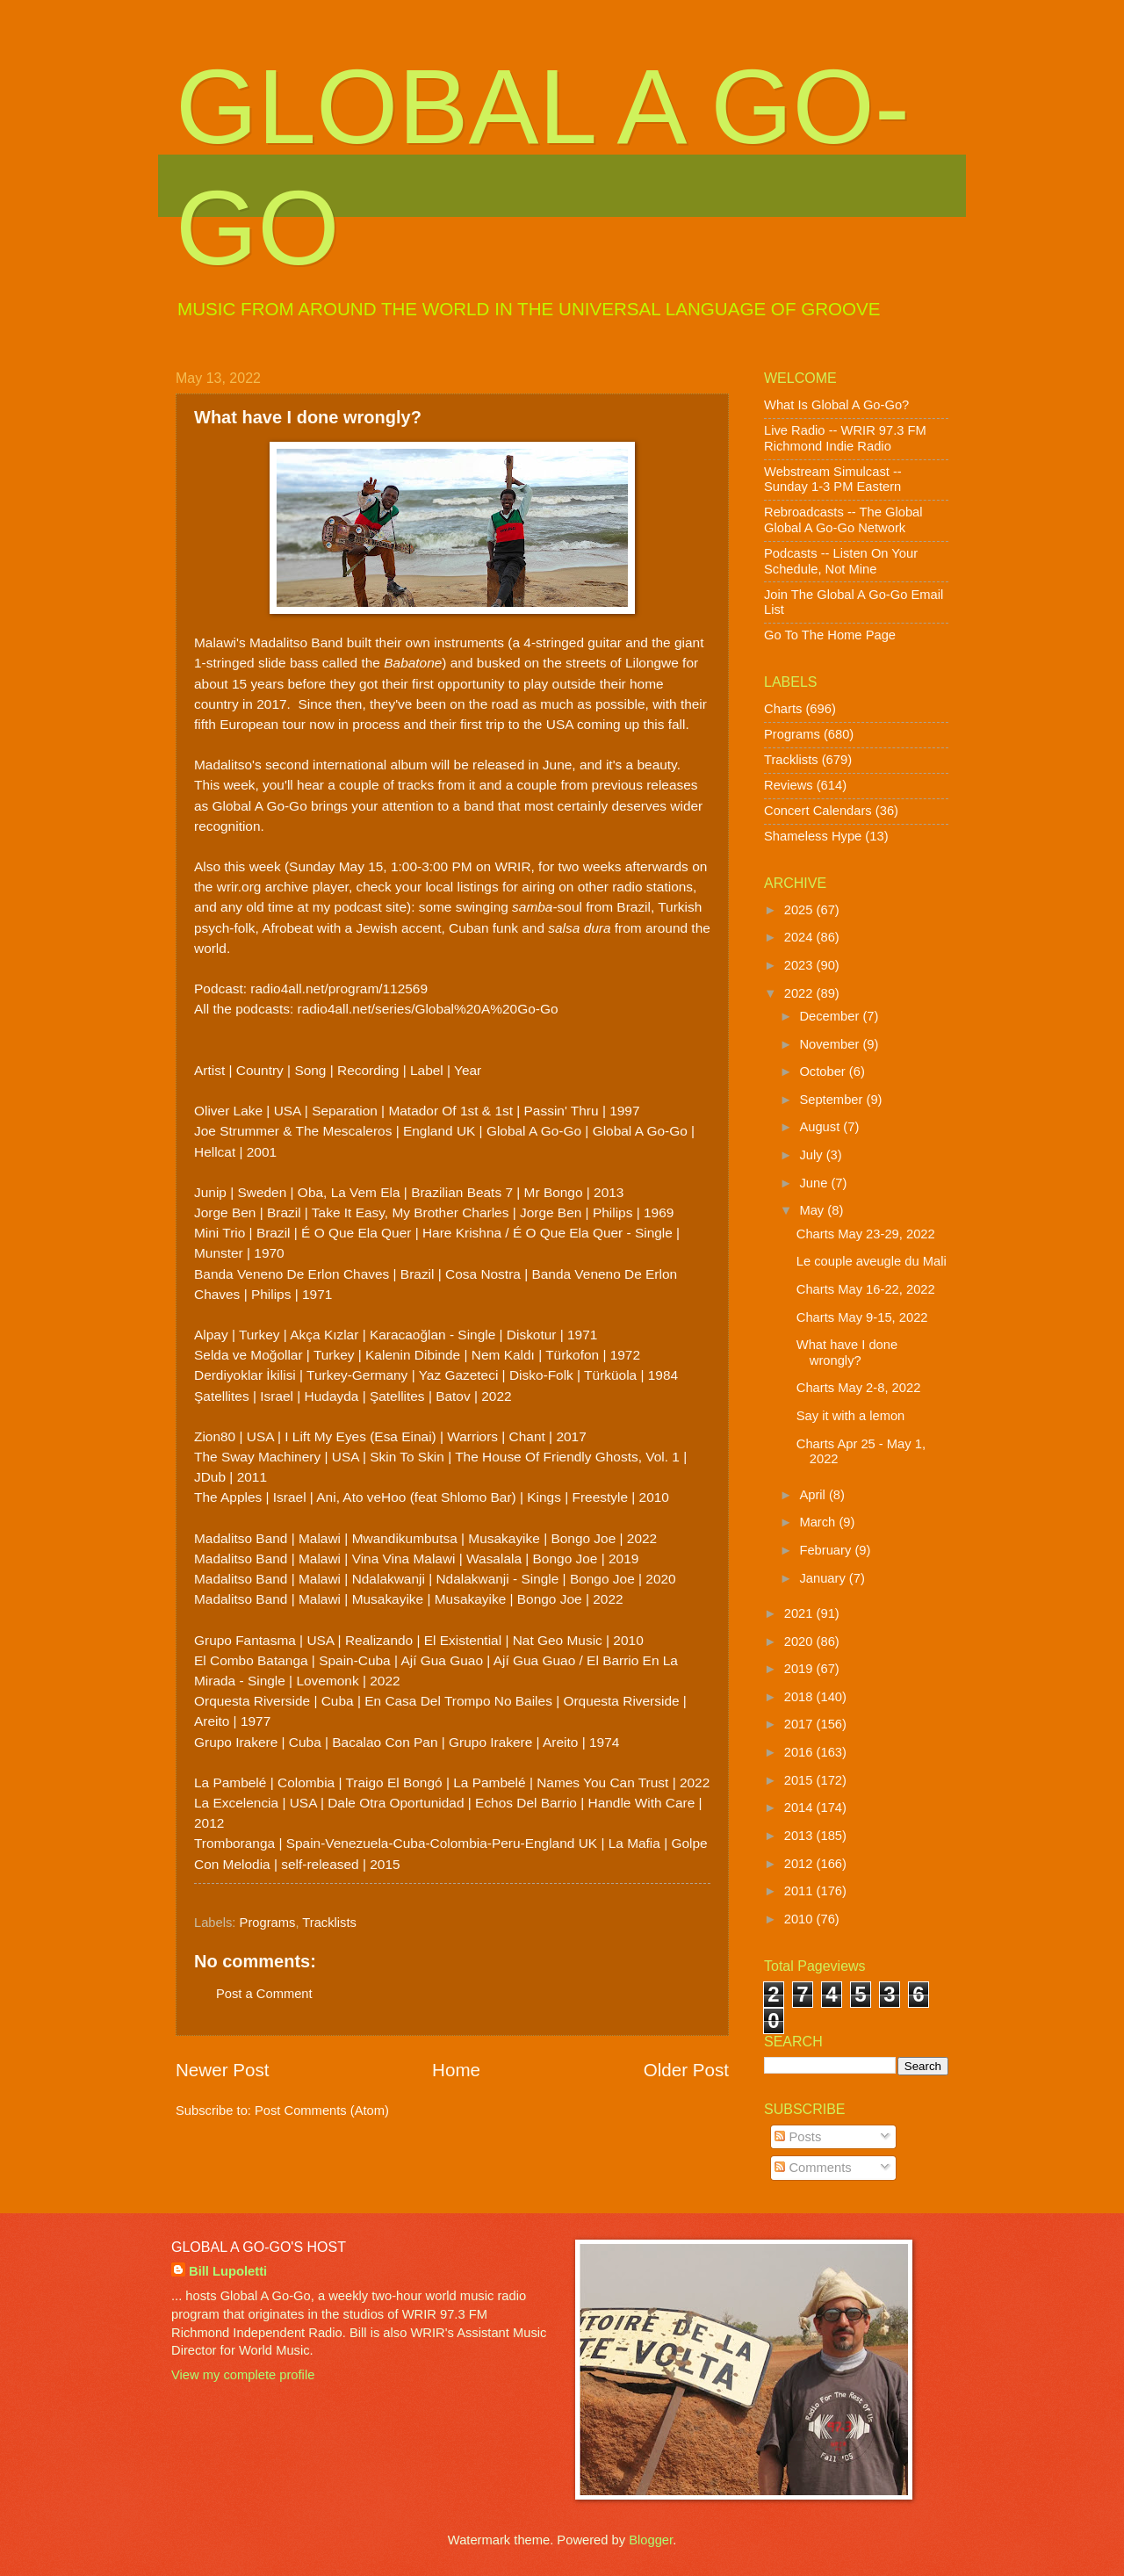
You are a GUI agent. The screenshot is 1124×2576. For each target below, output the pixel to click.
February (826, 1550)
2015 (800, 1780)
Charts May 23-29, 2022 (865, 1234)
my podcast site (360, 906)
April (814, 1495)
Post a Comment (264, 1994)
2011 (800, 1891)
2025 (800, 910)
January (823, 1578)
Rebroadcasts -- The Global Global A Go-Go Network (843, 520)
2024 (800, 937)
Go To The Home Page (830, 635)
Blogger (651, 2540)
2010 (800, 1919)
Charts (783, 709)
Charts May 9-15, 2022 (862, 1317)
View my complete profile (242, 2375)
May (813, 1210)
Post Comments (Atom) (322, 2110)
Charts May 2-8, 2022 (858, 1388)
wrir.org (239, 886)
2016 (800, 1752)
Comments (813, 2168)
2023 (800, 965)
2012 (800, 1864)
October (823, 1071)
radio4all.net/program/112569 (339, 988)
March (819, 1522)
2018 (800, 1697)
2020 (800, 1641)
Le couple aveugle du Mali (871, 1261)
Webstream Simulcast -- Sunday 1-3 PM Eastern (833, 479)
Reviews (788, 785)
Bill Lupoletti (228, 2271)
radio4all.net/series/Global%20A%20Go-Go (428, 1008)
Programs (268, 1923)
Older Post (686, 2070)
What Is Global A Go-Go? (836, 405)
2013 (800, 1836)
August (821, 1127)
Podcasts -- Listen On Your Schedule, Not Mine (841, 561)
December (830, 1016)
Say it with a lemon (850, 1416)
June (815, 1183)
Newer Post (222, 2070)
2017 (800, 1724)
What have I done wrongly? (846, 1352)
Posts (798, 2137)
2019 (800, 1669)
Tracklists (329, 1923)
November (830, 1044)
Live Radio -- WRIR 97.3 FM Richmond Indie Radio (845, 438)
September (832, 1100)
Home (456, 2070)
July (812, 1155)
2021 (800, 1613)
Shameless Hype (812, 836)
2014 (800, 1807)
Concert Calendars (818, 811)
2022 (800, 993)
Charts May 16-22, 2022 (865, 1289)
